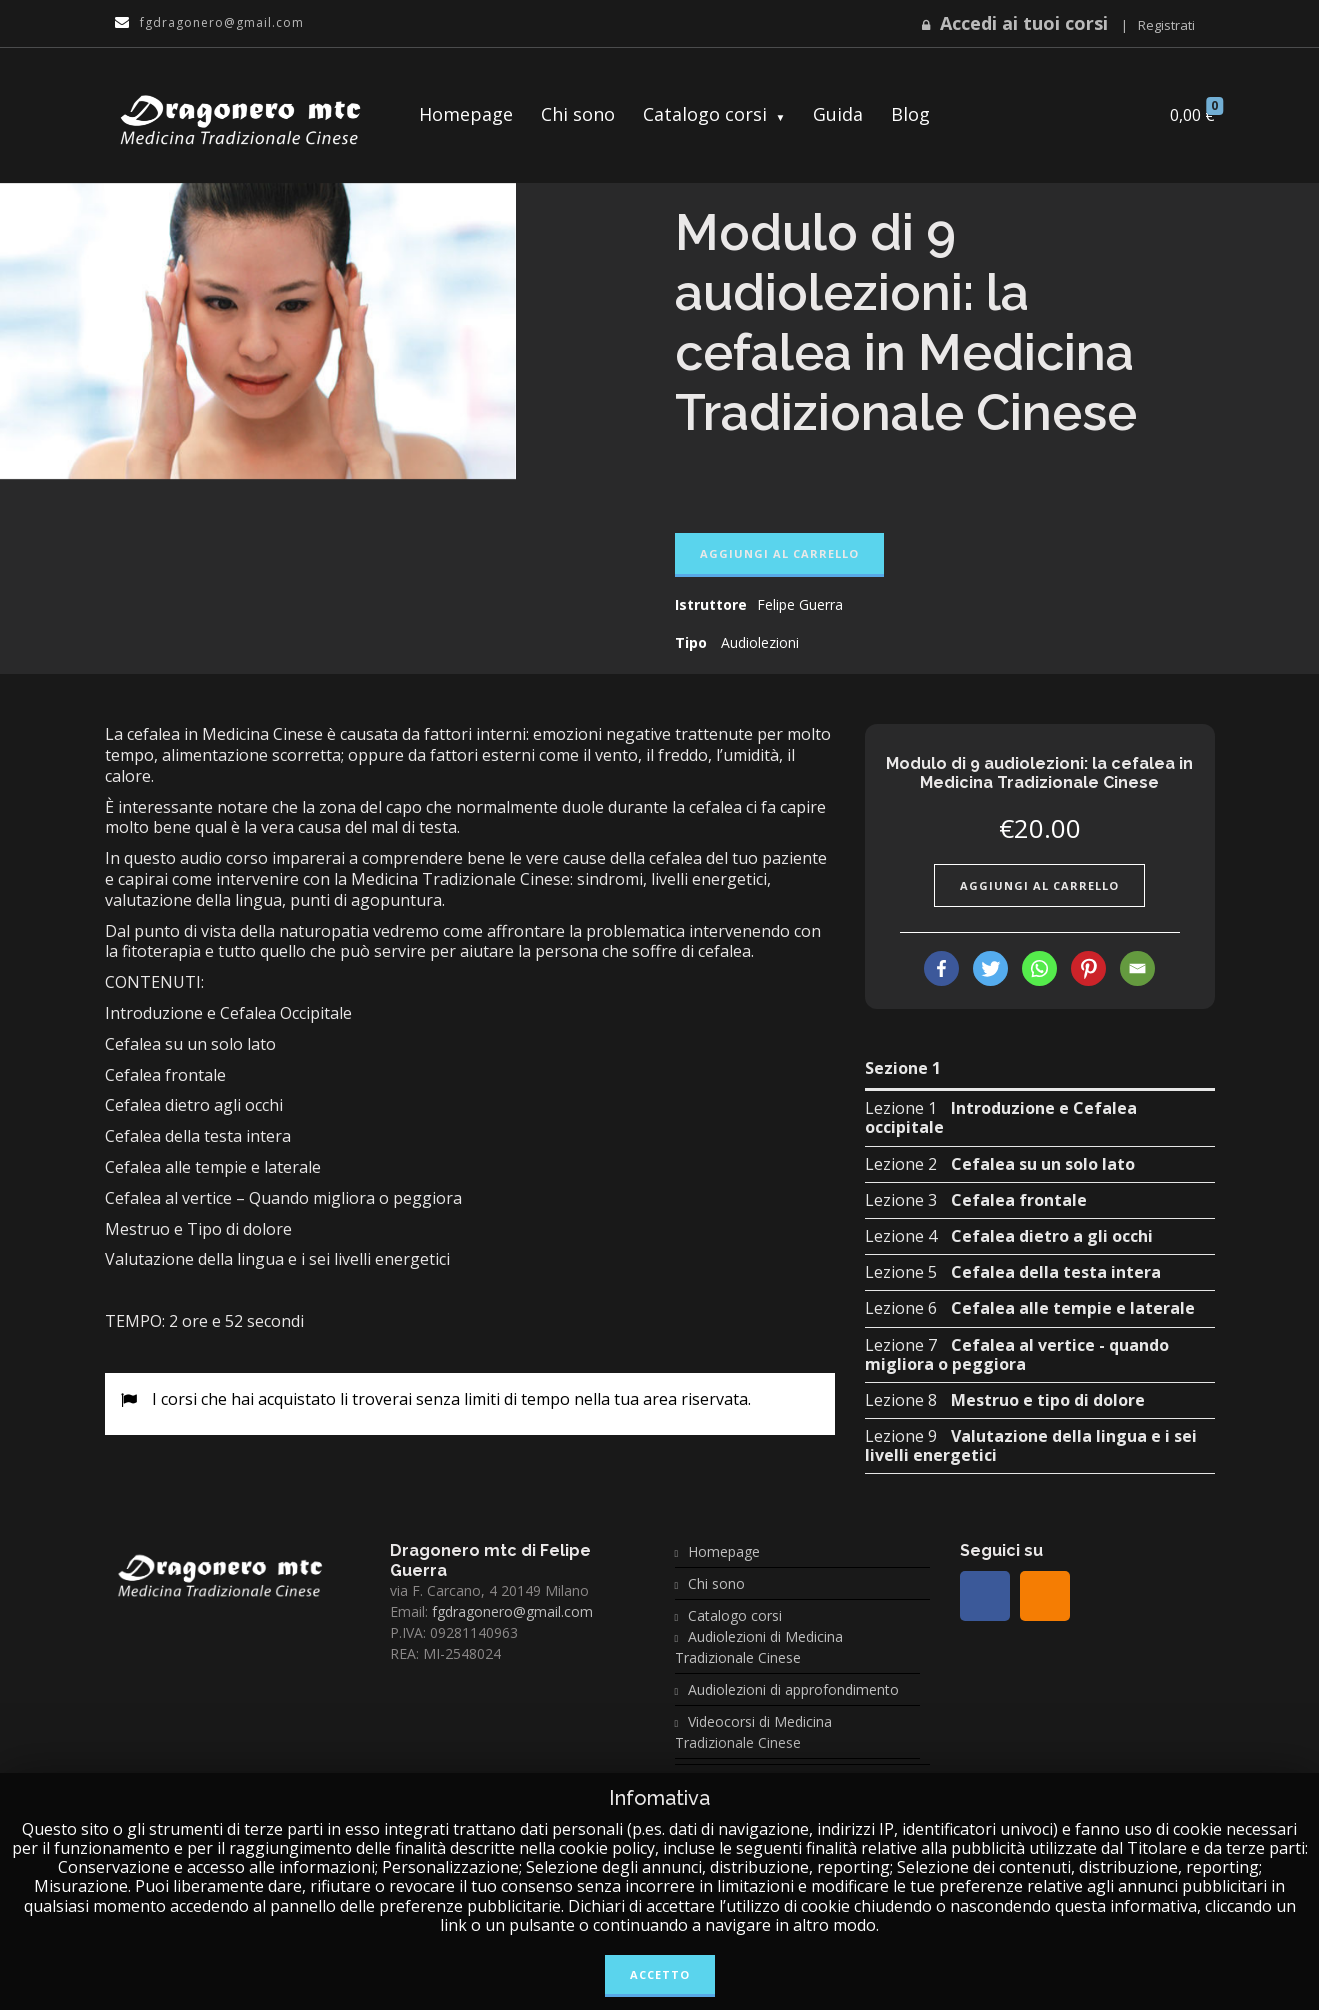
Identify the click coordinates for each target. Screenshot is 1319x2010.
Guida (838, 114)
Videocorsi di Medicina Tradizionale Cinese (754, 1732)
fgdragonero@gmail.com (512, 1611)
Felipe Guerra (800, 604)
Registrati (1166, 25)
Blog (910, 114)
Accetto (660, 1974)
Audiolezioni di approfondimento (793, 1689)
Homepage (466, 114)
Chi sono (578, 114)
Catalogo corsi (705, 114)
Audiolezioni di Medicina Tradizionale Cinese (759, 1647)
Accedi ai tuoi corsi (1024, 23)
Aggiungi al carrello (779, 553)
